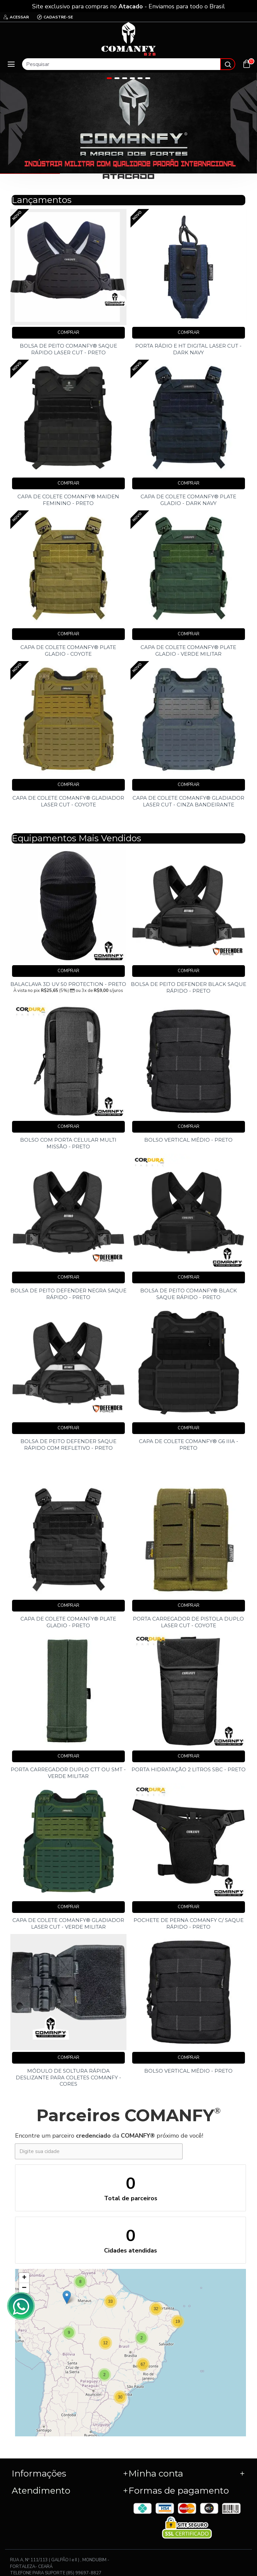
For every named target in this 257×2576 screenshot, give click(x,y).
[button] (177, 2321)
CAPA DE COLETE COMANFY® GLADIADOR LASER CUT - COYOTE (68, 801)
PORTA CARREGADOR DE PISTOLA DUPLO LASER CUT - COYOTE (188, 1622)
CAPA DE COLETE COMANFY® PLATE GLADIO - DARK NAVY (188, 499)
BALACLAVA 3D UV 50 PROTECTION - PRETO (68, 984)
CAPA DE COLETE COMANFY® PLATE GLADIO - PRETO (68, 1622)
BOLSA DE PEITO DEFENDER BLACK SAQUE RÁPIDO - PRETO (188, 987)
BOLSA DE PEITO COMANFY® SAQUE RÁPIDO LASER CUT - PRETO (68, 349)
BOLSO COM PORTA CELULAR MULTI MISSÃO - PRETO (68, 1143)
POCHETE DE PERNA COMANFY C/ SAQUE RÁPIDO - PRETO (189, 1923)
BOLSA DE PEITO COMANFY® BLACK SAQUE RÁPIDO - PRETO (188, 1293)
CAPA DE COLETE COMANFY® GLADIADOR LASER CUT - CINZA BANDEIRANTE (188, 801)
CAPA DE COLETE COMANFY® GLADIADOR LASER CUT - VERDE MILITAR (68, 1923)
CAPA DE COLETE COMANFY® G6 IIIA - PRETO (188, 1444)
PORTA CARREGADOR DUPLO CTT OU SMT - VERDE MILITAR (68, 1772)
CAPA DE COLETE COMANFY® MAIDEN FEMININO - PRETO (68, 499)
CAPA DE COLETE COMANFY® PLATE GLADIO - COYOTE (68, 650)
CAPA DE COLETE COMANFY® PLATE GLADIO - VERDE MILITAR (188, 650)
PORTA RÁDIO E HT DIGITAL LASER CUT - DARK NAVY (188, 349)
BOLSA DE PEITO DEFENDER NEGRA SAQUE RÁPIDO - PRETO (68, 1293)
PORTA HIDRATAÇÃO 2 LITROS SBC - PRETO (189, 1769)
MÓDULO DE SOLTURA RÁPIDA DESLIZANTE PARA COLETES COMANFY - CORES (68, 2077)
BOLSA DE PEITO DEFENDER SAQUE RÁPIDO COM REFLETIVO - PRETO (68, 1444)
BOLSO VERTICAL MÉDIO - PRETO (188, 1140)
